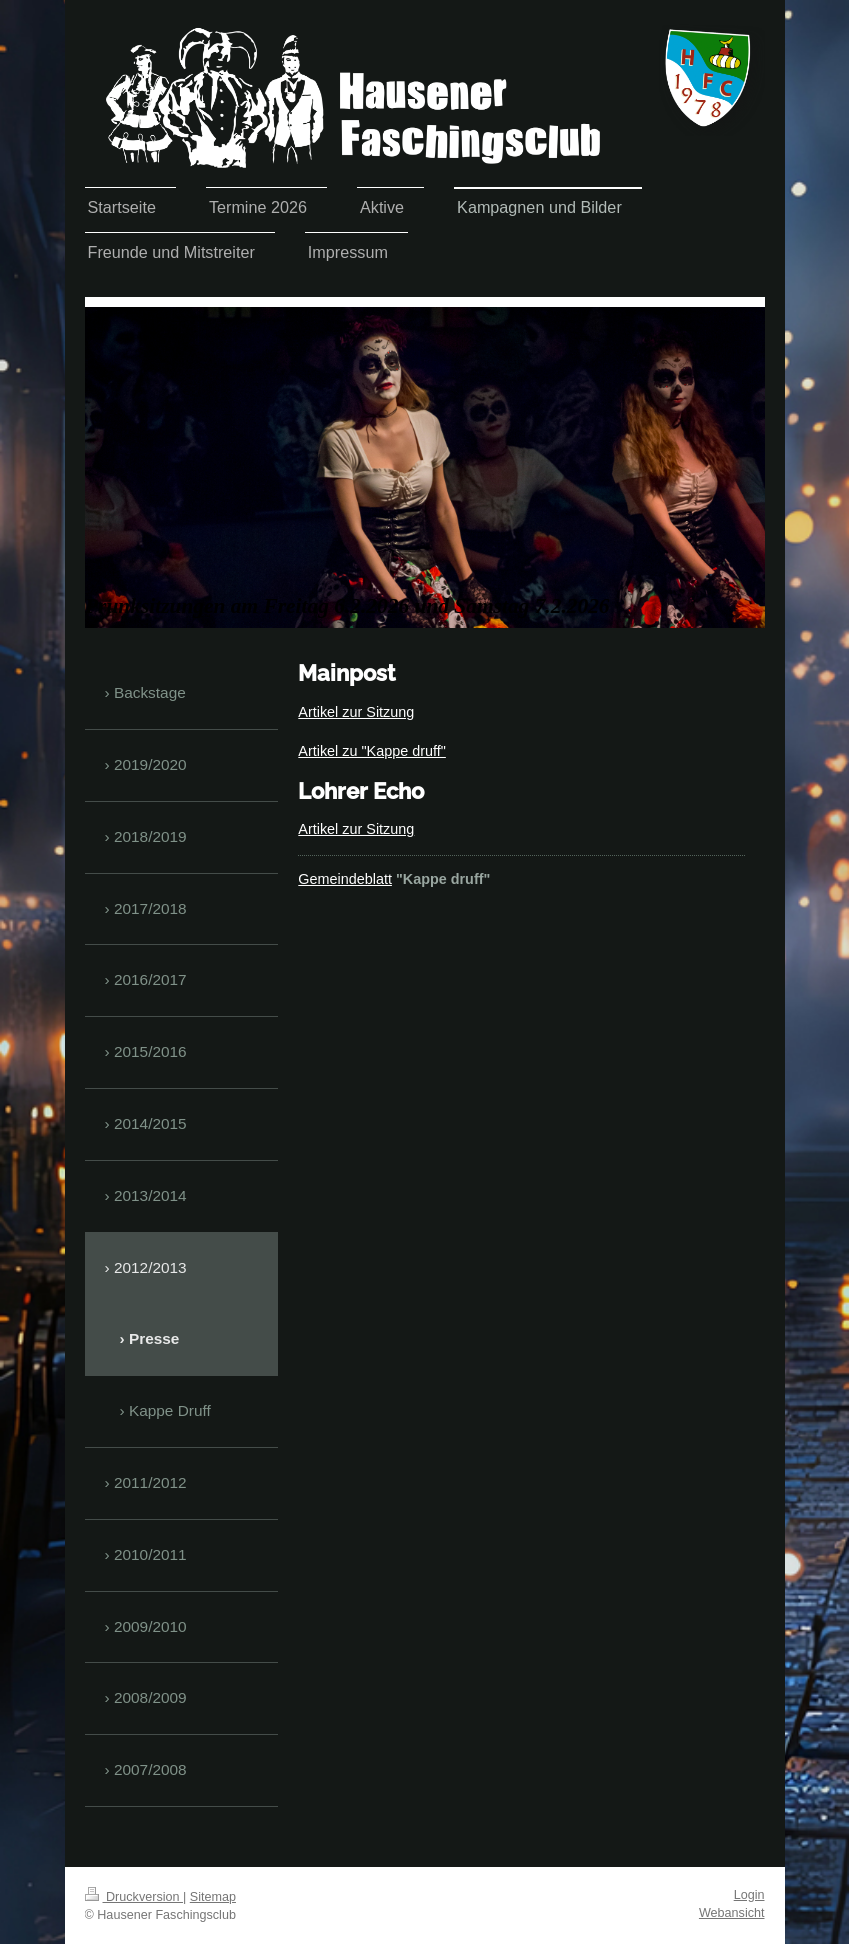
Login (749, 1895)
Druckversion (134, 1897)
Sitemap (213, 1897)
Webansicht (732, 1913)
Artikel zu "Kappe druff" (372, 751)
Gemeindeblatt (345, 879)
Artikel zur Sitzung (356, 712)
